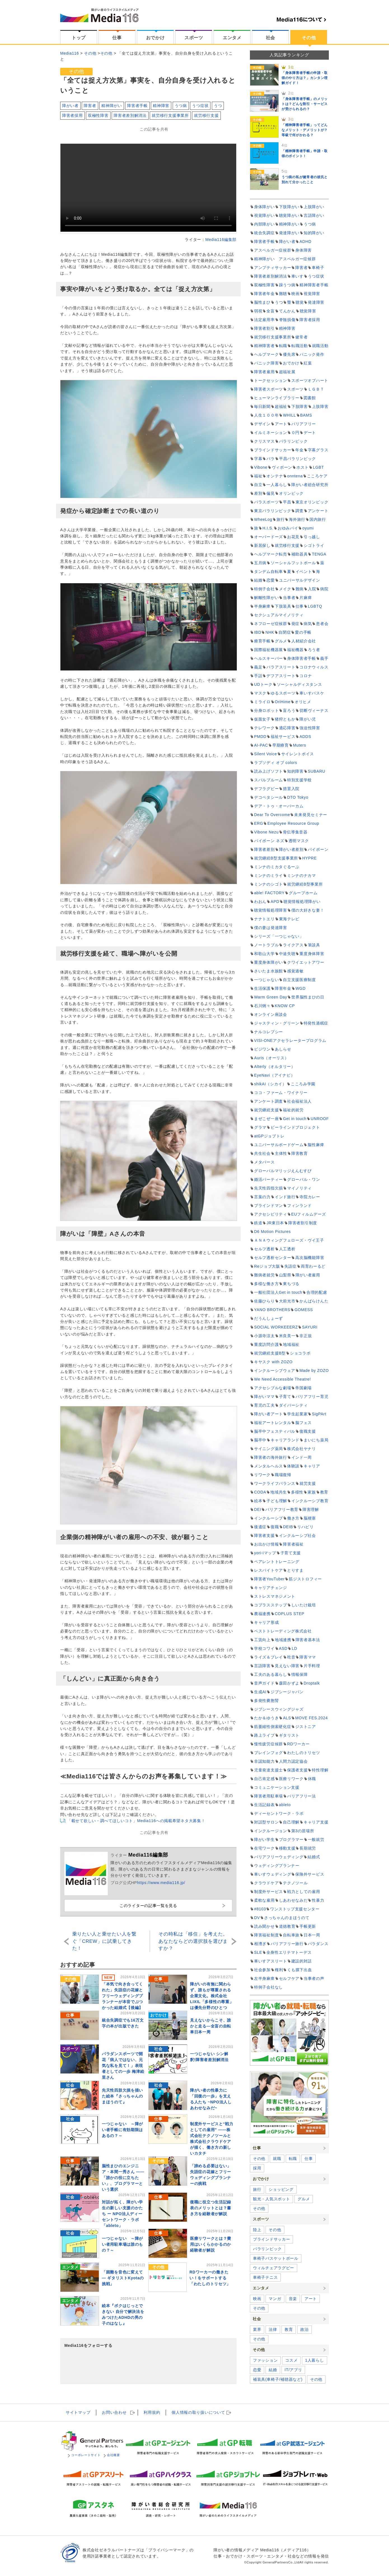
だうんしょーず (268, 1318)
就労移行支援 (206, 115)
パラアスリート (280, 667)
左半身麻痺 (264, 1978)
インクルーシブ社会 (297, 1535)
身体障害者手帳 (301, 658)
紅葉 (308, 363)
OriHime (282, 702)
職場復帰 (283, 1474)
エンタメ (232, 37)
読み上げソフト (268, 771)
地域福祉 (291, 1344)
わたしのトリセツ (303, 1752)
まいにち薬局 (316, 1440)
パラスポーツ (266, 502)
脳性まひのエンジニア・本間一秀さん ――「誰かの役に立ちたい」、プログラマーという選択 (123, 2178)
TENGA (319, 554)
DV (257, 1917)
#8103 (260, 1909)
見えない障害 (287, 1666)
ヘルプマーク (266, 354)
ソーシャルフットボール (293, 563)
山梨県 (285, 1275)
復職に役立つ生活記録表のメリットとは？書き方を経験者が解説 (210, 2208)
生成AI (260, 1692)
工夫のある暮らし (270, 1674)
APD (275, 901)
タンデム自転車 (268, 571)
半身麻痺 (262, 606)
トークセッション (270, 380)
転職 (283, 345)
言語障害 (262, 1666)
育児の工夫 (264, 1405)
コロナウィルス (313, 667)
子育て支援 (290, 1553)
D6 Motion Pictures (272, 1231)
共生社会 (262, 1153)
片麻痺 (305, 597)
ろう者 (314, 649)
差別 (258, 493)
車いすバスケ (311, 693)
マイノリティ (299, 1188)
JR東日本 (275, 1223)
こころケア (317, 476)
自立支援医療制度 (299, 979)
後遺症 (260, 1527)
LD (294, 1648)
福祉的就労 (293, 1110)
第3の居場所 (302, 1831)
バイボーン (318, 849)
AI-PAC (261, 745)
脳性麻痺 (316, 1144)
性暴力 (318, 1900)
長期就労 (307, 1848)
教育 (324, 1492)
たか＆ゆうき (266, 1718)
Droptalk (312, 1683)
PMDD (260, 736)
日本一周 (312, 1935)
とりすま (295, 1570)
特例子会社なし (268, 1987)
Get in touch (294, 1118)
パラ (270, 458)
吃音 (291, 1657)
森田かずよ (289, 1683)
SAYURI (309, 1327)
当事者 (289, 597)
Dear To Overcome (272, 814)
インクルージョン (270, 1831)
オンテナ (274, 476)
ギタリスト (289, 1735)
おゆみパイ (288, 528)
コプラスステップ (270, 1605)
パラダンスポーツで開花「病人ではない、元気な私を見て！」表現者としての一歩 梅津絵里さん (123, 2066)
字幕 (258, 458)
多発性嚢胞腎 (266, 1700)
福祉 (258, 476)
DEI (257, 1509)
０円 (295, 432)
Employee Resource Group (293, 823)
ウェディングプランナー (276, 1865)
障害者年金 (264, 293)
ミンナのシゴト (268, 884)
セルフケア (289, 1978)
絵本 (258, 1501)
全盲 (270, 311)
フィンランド (299, 1205)
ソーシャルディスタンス (299, 684)
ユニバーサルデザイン (299, 580)
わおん (260, 901)
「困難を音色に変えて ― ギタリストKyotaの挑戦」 (123, 2278)
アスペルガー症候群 (272, 250)
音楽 (293, 2298)
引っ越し (312, 537)
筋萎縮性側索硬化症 (272, 1726)
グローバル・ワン (303, 1179)
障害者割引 (264, 328)
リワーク (262, 1474)
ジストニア (305, 1726)
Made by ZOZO (314, 1370)
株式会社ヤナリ (301, 1448)
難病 (300, 589)
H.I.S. (268, 528)
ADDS (305, 736)
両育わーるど (313, 1266)
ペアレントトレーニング (276, 1561)
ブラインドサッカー (272, 450)
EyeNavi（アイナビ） (274, 1075)
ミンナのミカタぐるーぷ (276, 867)
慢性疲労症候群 (268, 1744)
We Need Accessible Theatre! (282, 1379)
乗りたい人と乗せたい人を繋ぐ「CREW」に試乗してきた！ (104, 1941)
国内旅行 (318, 519)
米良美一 (287, 1336)
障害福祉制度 (266, 1935)
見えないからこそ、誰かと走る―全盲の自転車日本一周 (210, 2026)
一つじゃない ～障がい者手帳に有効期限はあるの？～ (122, 2130)
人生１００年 (266, 415)
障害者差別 (264, 849)
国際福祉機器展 (268, 649)
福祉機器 (295, 649)
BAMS (306, 415)
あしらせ (283, 1049)
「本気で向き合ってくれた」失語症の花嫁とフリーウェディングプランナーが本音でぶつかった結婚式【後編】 (122, 1996)
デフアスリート (280, 675)
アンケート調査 (268, 1101)
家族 (312, 1492)
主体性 (281, 1153)
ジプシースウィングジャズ (278, 1709)
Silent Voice (265, 754)
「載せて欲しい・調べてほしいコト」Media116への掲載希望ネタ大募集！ (136, 1820)
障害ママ (307, 1657)
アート (281, 424)
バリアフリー (303, 424)
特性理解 (320, 1770)
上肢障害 (320, 406)
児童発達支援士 (268, 1770)
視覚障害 (312, 293)
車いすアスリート (270, 1961)
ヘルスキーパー (268, 658)
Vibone (261, 467)
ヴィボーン (282, 467)
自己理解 (291, 1822)
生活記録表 (264, 1804)
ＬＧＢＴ (316, 389)
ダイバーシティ (293, 1405)
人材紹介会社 (303, 641)
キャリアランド (285, 1440)
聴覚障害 (308, 311)
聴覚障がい (289, 215)
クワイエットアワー (305, 962)
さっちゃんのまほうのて (287, 1917)
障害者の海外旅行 (270, 1457)
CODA (260, 1492)
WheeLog (263, 519)
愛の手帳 (303, 632)
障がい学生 (264, 1839)
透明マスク (299, 840)
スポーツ (193, 37)
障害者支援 (264, 1535)
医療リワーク (291, 1778)
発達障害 (316, 302)
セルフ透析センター (272, 1257)
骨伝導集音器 (295, 832)
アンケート (318, 510)
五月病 (260, 563)
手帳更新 (307, 1926)
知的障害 (295, 771)
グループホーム (303, 893)
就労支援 (307, 1483)
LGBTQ (315, 606)
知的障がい (314, 233)
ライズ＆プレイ (268, 1657)
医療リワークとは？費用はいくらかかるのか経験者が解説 (210, 2244)
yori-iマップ (265, 1553)
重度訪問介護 (266, 1344)
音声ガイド (264, 1683)
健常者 (301, 337)
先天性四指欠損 (268, 1188)
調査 (299, 510)
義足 (258, 667)
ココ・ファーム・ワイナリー (281, 1092)
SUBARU (316, 771)
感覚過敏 (295, 971)
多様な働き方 (266, 1283)
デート (310, 432)
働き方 (293, 1518)
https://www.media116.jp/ (161, 1882)
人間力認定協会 (293, 1761)
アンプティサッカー (272, 267)
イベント (304, 571)
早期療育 (280, 745)
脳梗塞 (310, 1518)
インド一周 (301, 1457)
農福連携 (262, 1613)
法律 (273, 2329)
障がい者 (70, 105)
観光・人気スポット (271, 2199)
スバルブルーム (268, 780)
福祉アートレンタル (272, 1422)
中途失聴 (287, 953)
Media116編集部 (220, 239)
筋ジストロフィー (305, 1579)
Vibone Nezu (266, 832)
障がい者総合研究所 (309, 484)
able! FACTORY (269, 893)
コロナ (305, 675)
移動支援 (287, 1848)
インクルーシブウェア (274, 1370)
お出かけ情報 (266, 1544)
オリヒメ (303, 702)
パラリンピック (293, 441)
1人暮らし (314, 2360)
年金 (299, 450)
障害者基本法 (308, 1639)
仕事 (116, 37)
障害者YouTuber (269, 1579)
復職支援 (307, 1431)
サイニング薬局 (268, 1448)
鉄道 (258, 1223)
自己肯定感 (264, 1778)
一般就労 (316, 1839)
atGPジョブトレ (269, 1136)
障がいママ (264, 1396)
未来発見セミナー (310, 814)
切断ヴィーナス (313, 710)
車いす (297, 276)
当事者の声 (314, 1978)
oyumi (308, 528)
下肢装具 (283, 606)
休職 (312, 1778)
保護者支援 (297, 1770)
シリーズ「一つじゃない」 (278, 936)
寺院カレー (309, 1197)
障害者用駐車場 (268, 1796)
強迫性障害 (309, 728)
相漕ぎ (260, 1943)
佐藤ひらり (264, 1301)
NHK (269, 632)
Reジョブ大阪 (267, 1266)
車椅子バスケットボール (275, 2258)
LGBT (318, 467)
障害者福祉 (293, 1544)
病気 (308, 623)
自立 (258, 484)
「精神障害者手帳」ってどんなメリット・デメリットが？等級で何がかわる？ (305, 130)
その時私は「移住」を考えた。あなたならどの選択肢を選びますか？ (193, 1941)
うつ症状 (200, 105)
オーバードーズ (268, 537)
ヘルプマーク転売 (270, 554)
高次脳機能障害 (309, 1257)
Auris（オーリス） (271, 1058)
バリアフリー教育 (281, 1509)
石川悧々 (262, 1006)
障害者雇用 (264, 372)
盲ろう (289, 710)
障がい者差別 (291, 849)
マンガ (275, 2298)
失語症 (290, 1266)
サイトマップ (78, 2412)
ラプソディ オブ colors (275, 762)
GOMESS (303, 1309)
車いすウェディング (272, 1874)
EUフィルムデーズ (308, 1214)
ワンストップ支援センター (294, 1909)
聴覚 (300, 302)
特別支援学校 (299, 780)
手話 (258, 675)
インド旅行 (285, 1197)
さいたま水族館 (268, 971)
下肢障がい (289, 207)
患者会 (322, 623)
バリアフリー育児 (312, 1396)
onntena (295, 476)
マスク (260, 693)
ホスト (302, 467)
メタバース (264, 1162)
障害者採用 (72, 115)
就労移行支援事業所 (170, 115)
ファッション (265, 2360)
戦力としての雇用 (303, 1891)
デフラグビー (266, 788)
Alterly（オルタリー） (274, 1066)
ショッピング (281, 2189)
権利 (279, 1970)
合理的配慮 (316, 1292)
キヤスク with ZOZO (273, 1362)
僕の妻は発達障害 (270, 927)
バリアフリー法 (301, 1796)
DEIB (288, 1527)
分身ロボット (266, 710)
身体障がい (264, 207)
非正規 (305, 1336)
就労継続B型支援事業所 (276, 858)
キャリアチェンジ (270, 1587)
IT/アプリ (293, 2370)
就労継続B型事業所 (305, 884)
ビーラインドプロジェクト (295, 1127)
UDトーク (263, 684)
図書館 (310, 398)
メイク (285, 589)
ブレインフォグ (268, 1752)
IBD (257, 632)
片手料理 (312, 1666)
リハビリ (305, 1527)
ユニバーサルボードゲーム (278, 1144)
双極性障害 (98, 115)
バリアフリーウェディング (278, 1857)
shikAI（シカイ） (270, 1084)
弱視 (258, 311)
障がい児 (307, 719)
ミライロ (262, 702)
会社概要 (112, 2455)
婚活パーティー (268, 1179)
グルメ (281, 641)
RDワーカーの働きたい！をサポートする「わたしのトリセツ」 (210, 2278)
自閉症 (284, 632)
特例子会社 (264, 589)
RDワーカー (298, 1744)
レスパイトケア (268, 1570)
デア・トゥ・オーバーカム (278, 806)
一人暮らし (276, 484)
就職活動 (320, 345)
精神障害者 (264, 345)
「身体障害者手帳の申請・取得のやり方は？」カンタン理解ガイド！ (305, 78)
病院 (324, 589)
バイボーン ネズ (269, 840)
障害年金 (283, 988)
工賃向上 (262, 1639)
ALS (287, 1718)
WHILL (289, 415)
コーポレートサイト (84, 2455)
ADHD (305, 241)
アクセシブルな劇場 (272, 1388)
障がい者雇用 (308, 1275)
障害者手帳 (137, 105)
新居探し (262, 545)
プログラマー (291, 1839)
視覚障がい (264, 215)
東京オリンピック (312, 502)
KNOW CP (285, 1006)
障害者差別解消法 (130, 115)
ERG (258, 823)
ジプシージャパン (287, 1692)
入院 (312, 589)
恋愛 (270, 580)
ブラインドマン (268, 1205)
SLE (258, 1952)
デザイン (262, 424)
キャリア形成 (266, 1622)
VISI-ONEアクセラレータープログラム (290, 1040)
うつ (218, 105)
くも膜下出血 (299, 1970)
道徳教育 (287, 1926)
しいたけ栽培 (303, 1605)
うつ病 (181, 105)
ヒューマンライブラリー (276, 398)
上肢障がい (314, 207)
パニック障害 (266, 363)
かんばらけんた (313, 1301)
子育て (285, 1396)
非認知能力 (264, 1761)
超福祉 (281, 406)
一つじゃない (266, 979)
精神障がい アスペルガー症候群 (285, 259)
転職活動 (299, 345)
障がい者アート (268, 1414)
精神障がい (111, 105)
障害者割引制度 (302, 1223)
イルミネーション (270, 432)
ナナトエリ (264, 919)
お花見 (293, 537)
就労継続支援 (266, 1110)
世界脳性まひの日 (307, 997)
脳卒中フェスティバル (274, 1431)
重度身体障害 (311, 953)
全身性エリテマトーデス (289, 1952)
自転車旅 (291, 1935)
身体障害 (303, 250)
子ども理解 (276, 1501)
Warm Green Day (270, 997)
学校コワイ (264, 1648)
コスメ (291, 2360)
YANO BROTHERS (272, 1309)
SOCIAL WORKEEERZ (276, 1327)
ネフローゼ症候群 (270, 623)
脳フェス (303, 1422)
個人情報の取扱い (198, 2412)
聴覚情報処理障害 (270, 910)
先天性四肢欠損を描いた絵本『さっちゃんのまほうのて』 (122, 2096)
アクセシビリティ (270, 1214)
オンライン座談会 (270, 1014)
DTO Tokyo (297, 797)
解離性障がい (266, 597)
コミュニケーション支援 (276, 1787)
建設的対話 (301, 1961)
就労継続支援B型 (270, 1353)
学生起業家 (297, 1414)
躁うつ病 (287, 285)
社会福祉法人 (299, 1101)
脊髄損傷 (287, 319)
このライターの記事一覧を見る (148, 1905)
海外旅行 (297, 519)
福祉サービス (283, 736)
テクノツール (295, 1883)
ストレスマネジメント (274, 1596)
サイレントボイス (297, 754)
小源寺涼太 (264, 1336)
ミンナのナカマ (301, 875)
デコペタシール (268, 797)
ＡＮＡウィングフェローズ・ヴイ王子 (289, 1240)
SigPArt (319, 1414)
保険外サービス (309, 1874)
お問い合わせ (114, 2412)
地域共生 (278, 1492)
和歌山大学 (264, 953)
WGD (301, 988)
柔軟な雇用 (264, 1900)
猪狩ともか (285, 719)
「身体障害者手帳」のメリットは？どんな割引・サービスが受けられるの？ (305, 104)
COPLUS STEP (289, 1613)
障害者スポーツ (268, 389)
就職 (277, 2158)
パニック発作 (311, 354)
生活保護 (262, 988)
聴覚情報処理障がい (301, 901)
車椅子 (318, 267)
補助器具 (299, 554)
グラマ (260, 1127)
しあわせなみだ (293, 1900)
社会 (270, 37)
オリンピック (291, 493)
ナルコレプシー (268, 1032)
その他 (309, 37)
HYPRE (309, 858)
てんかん (287, 311)
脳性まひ (262, 302)
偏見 (270, 493)
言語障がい (314, 215)
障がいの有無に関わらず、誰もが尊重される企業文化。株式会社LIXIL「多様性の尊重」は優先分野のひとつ (211, 1996)
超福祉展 (287, 372)
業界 (257, 2329)
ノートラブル (266, 945)
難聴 (283, 293)
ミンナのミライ (268, 875)
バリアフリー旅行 (287, 1943)
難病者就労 (264, 1275)
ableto (285, 1804)
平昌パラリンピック (297, 458)
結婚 (258, 580)
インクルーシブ (268, 1518)
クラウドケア (266, 1883)
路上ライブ (264, 1735)
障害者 (90, 105)
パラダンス (318, 1943)
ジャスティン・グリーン (276, 1023)
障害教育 (299, 1153)
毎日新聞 (262, 406)
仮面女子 (262, 719)
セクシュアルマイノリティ (278, 615)
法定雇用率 (264, 319)
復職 (275, 1527)
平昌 (287, 502)
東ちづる (291, 1283)
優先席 (289, 354)
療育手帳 (262, 641)
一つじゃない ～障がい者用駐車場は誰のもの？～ (122, 2244)
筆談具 (314, 945)
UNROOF (320, 1118)
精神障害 (161, 105)
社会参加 (262, 1970)
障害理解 (311, 1509)
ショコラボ (300, 1353)
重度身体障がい (268, 962)
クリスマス (264, 441)
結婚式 (314, 1857)
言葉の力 (262, 1197)
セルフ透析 (264, 1249)
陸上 (257, 2229)
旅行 (280, 519)
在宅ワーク (264, 1848)
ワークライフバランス (274, 1483)
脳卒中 (260, 1440)
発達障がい (289, 233)
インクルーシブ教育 (309, 1501)
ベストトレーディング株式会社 (283, 1631)
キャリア (312, 1466)
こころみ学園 (303, 1084)
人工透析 (287, 1249)
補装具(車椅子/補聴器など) (278, 2379)
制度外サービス (268, 1891)
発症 (295, 623)
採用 (257, 2168)
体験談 (293, 1466)
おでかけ (155, 37)
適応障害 (287, 728)
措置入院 (291, 788)
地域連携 (283, 1639)
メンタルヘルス (268, 1466)
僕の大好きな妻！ (307, 910)
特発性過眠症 (316, 1023)
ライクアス (293, 945)
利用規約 (152, 2412)
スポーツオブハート (309, 380)
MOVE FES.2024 (311, 1718)
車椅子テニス (265, 2277)
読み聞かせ (264, 1926)
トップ (79, 37)
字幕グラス (318, 450)
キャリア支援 (316, 1822)
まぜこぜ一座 (266, 1118)
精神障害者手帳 (313, 285)
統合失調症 (264, 233)
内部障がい (264, 224)
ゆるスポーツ (283, 693)
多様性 (297, 1492)
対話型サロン (266, 1822)
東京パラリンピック (272, 510)
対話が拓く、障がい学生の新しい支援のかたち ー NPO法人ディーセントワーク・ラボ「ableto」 (122, 2214)
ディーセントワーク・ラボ (278, 1813)
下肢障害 (299, 406)
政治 (304, 2329)
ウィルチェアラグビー (273, 2268)
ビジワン (262, 1049)
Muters (299, 745)
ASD (283, 1648)
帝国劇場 (303, 1388)
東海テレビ (289, 919)
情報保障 (299, 1674)
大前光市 (287, 1301)
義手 (324, 658)
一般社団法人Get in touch (278, 1292)
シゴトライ (314, 545)
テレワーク (264, 728)
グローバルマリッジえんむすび (283, 1171)
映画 (295, 293)
